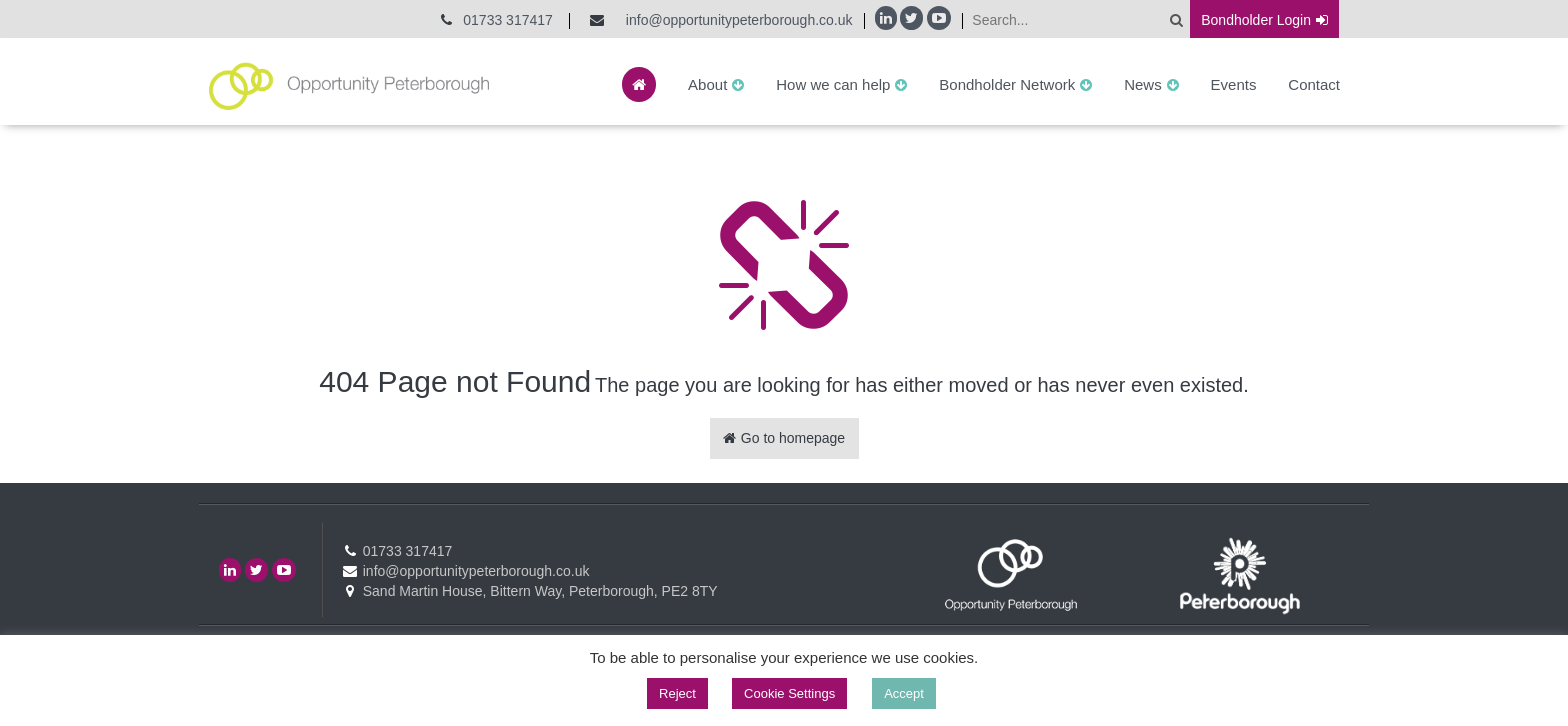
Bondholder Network (1007, 84)
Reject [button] (677, 693)
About (707, 84)
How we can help (833, 84)
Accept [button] (904, 693)
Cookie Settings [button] (789, 693)
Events (1234, 84)
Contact (1314, 84)
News (1143, 84)
